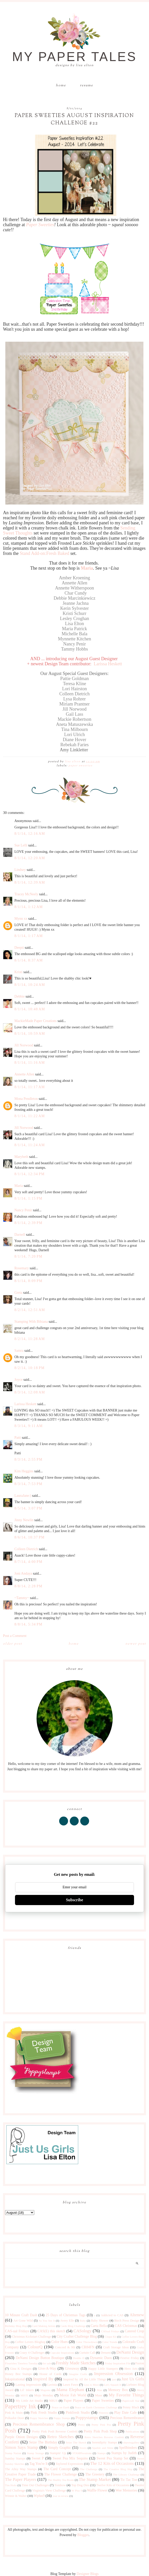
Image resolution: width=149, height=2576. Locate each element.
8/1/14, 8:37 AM (28, 960)
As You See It (47, 2320)
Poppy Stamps (62, 2418)
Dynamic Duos (101, 2358)
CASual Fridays (110, 2331)
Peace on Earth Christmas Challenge (96, 2407)
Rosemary (21, 1268)
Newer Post (135, 1644)
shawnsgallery (131, 2442)
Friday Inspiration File (117, 2363)
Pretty (81, 2424)
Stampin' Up (58, 2453)
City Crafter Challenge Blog (77, 2336)
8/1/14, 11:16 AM (29, 1062)
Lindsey (20, 870)
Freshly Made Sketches (76, 2363)
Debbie (19, 996)
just (114, 2379)
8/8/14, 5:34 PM (28, 1624)
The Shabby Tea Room (60, 2479)
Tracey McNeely (26, 894)
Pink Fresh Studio (43, 2412)
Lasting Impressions (28, 2384)
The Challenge (88, 2469)
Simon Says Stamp (21, 2447)
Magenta (45, 2390)
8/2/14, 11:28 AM (29, 1339)
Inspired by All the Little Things (84, 2379)
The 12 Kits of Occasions (112, 2463)
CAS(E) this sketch (51, 2331)
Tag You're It (38, 2464)
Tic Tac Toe (128, 2480)
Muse (98, 2395)
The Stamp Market (95, 2479)
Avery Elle (67, 2320)
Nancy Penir (23, 1210)
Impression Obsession (113, 2373)
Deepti (19, 947)
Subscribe (74, 1900)
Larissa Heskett (108, 663)
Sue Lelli (21, 845)
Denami (106, 2352)
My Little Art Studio (29, 2400)
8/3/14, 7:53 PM (28, 1484)
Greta (18, 1292)
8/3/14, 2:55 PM (28, 1459)
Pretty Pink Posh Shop (100, 2431)
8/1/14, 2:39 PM (28, 1223)
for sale (47, 2363)
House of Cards (50, 2374)
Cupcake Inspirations (62, 2352)
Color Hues (59, 2342)
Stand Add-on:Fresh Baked (44, 553)
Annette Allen (24, 1074)
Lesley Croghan (74, 618)
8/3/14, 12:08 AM (29, 1392)
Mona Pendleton (26, 1099)
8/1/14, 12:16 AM (29, 834)
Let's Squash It (112, 2384)
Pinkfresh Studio (78, 2412)
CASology (82, 2330)
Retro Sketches (60, 2436)
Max (99, 2390)
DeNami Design (130, 2352)
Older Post (12, 1644)
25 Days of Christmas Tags (66, 2315)
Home (61, 85)
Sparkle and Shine (102, 2447)
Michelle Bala (74, 633)
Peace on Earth (60, 2407)
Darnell (19, 1234)
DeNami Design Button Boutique (40, 2358)
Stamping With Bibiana (31, 1321)
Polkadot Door (14, 2418)
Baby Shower (99, 2320)
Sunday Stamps (15, 2458)
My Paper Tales (74, 57)
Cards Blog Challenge (73, 2325)
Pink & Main (14, 2412)
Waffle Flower (97, 2490)
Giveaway (72, 2368)
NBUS (53, 2400)
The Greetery (95, 2474)
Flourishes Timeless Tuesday (21, 2363)
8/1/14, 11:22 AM (29, 1116)
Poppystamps (86, 2417)
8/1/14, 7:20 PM (28, 1256)
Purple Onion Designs (21, 2437)
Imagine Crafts (78, 2374)
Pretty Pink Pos (101, 2424)
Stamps (101, 2453)
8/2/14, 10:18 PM (29, 1368)
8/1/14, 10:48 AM (29, 1009)
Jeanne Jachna (76, 603)
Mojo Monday (43, 2395)
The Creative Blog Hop (118, 2469)
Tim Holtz (11, 2485)
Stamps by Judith (124, 2453)
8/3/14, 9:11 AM (28, 1426)
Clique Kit (111, 2336)
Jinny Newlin (24, 1520)
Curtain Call (87, 2352)
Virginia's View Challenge (49, 2490)
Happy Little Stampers (103, 2368)
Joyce (18, 1379)
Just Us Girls (132, 2379)
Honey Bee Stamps (18, 2374)
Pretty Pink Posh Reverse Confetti (54, 2431)
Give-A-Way (47, 2368)
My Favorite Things (126, 2395)
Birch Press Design (126, 2320)
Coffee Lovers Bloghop (30, 2342)
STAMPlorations (82, 2453)
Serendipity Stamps (104, 2442)
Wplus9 (39, 2496)
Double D (78, 2357)
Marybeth (21, 1157)
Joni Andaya (23, 1573)
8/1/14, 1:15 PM (28, 1198)
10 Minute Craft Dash (21, 2315)
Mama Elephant (70, 2389)
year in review (61, 2495)
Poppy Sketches (39, 2418)
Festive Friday (129, 2358)
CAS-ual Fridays (17, 2331)
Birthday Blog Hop (16, 2325)
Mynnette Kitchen (74, 638)
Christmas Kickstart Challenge (31, 2336)
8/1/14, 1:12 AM (28, 907)
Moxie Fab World (73, 2395)
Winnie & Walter (16, 2496)
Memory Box (118, 2390)
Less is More (91, 2384)
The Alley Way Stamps (21, 2469)
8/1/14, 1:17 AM (28, 936)
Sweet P (38, 2458)
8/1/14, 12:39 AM (29, 882)
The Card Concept (57, 2469)
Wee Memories (126, 2490)
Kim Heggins (24, 1471)
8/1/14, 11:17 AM (29, 1087)
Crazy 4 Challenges (32, 2352)
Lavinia (52, 2384)
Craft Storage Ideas (116, 2347)
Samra (19, 1350)
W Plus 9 (76, 2490)
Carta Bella (99, 2326)
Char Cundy (75, 593)
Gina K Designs (21, 2368)
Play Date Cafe (125, 2412)
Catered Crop (134, 2331)
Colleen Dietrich (26, 1549)
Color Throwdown (86, 2341)
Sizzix (83, 2447)
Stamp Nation (13, 2453)
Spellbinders (128, 2448)
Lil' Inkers (27, 2390)
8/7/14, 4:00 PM (28, 1562)
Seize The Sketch (76, 2442)
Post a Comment (15, 1636)
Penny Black (131, 2407)
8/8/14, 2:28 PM (28, 1586)
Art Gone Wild (23, 2320)
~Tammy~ (21, 1598)
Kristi (18, 972)
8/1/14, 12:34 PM (29, 1174)
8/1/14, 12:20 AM (29, 858)
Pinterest (103, 2412)
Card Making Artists (43, 2325)
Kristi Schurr (75, 613)
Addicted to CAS (112, 2315)
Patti (17, 1438)
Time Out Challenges (35, 2485)
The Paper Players (20, 2479)
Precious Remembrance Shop (39, 2424)
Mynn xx (20, 918)
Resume (86, 85)
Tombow (60, 2485)
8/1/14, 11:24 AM (29, 1145)
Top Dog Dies (80, 2485)
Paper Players (74, 2400)
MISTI (24, 2395)
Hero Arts (130, 2368)
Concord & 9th (65, 2347)
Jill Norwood (23, 1045)
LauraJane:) (22, 1496)
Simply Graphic (59, 2448)
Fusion (139, 2363)
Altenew (136, 2314)
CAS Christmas (126, 2326)
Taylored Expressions (69, 2464)
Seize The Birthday (43, 2442)
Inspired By (43, 2379)
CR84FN (87, 2347)
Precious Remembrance (127, 2418)
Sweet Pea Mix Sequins (70, 2458)
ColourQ (35, 2346)
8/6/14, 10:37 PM (29, 1537)
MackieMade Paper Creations (35, 1021)
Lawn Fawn (70, 2384)
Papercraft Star (131, 2400)
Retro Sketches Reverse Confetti (104, 2437)
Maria (18, 1186)
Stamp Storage (35, 2453)
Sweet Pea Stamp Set (112, 2458)
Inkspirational (15, 2379)
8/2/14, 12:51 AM (29, 1310)
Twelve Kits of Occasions (112, 2485)
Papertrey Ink (20, 2406)
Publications (132, 2431)
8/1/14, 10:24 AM (29, 985)
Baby (83, 2320)
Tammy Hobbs (74, 649)
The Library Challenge (126, 2474)
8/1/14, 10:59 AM (29, 1033)
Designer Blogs (88, 2574)
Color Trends (109, 2341)
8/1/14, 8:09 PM (28, 1281)
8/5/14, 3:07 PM (28, 1508)
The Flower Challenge (60, 2474)
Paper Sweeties (40, 224)
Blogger (83, 2535)
